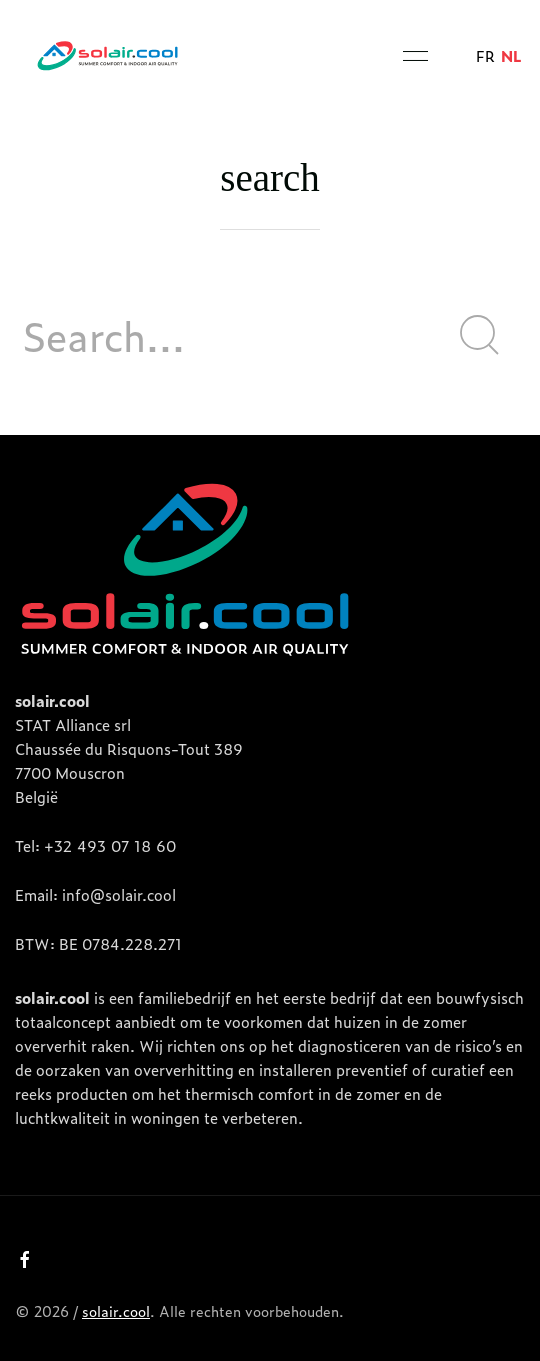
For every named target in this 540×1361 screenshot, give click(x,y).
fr (485, 55)
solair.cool (116, 1310)
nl (511, 55)
